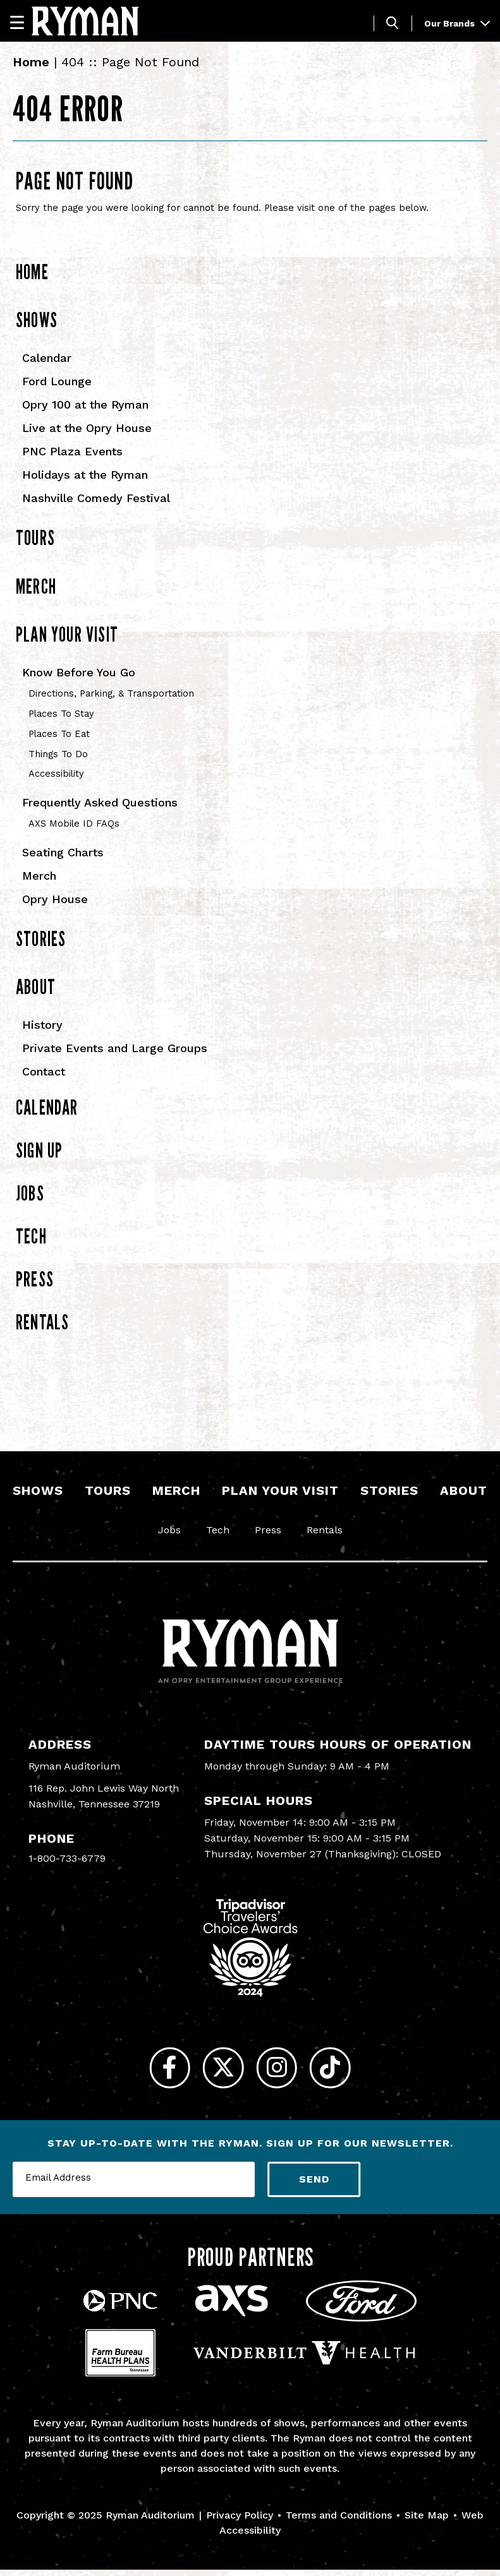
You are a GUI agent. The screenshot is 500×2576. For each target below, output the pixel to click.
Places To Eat (59, 734)
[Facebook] (160, 2071)
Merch (36, 586)
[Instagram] (280, 2071)
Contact (43, 1071)
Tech (31, 1236)
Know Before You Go (78, 672)
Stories (41, 938)
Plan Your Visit (67, 634)
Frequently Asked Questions (100, 802)
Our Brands (457, 23)
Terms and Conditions (339, 2521)
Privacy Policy (239, 2521)
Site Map (427, 2521)
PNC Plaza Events (72, 451)
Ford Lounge (57, 381)
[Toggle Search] (393, 23)
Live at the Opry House (87, 427)
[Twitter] (220, 2071)
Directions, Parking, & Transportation (111, 693)
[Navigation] (22, 22)
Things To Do (58, 754)
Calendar (46, 357)
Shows (37, 320)
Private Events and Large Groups (114, 1048)
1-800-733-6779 (67, 1858)
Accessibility (56, 773)
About (36, 986)
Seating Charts (63, 852)
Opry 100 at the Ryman (85, 404)
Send (314, 2185)
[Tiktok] (340, 2071)
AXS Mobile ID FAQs (73, 823)
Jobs (30, 1193)
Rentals (42, 1322)
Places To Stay (61, 713)
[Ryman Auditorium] (85, 20)
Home (31, 61)
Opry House (55, 899)
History (42, 1024)
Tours (35, 537)
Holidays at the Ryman (85, 474)
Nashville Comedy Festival (96, 498)
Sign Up (39, 1150)
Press (35, 1279)
